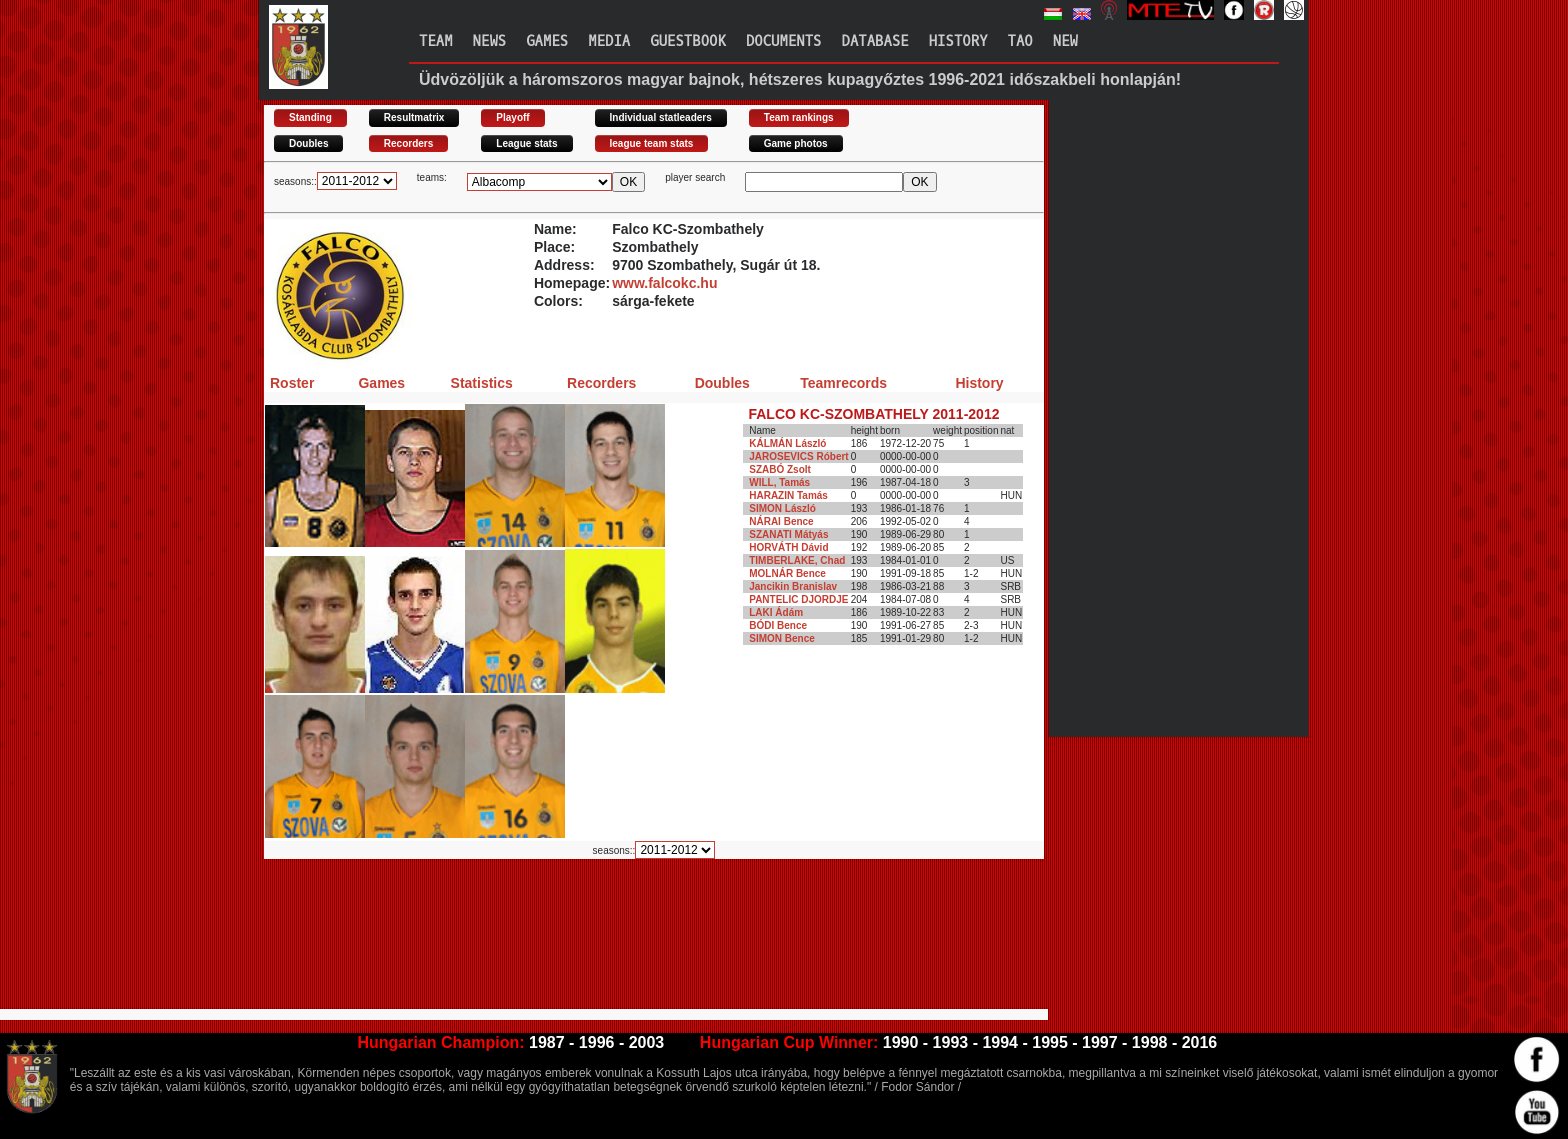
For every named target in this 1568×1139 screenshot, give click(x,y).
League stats (526, 143)
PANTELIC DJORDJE (798, 599)
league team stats (652, 143)
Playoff (512, 117)
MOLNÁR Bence (787, 573)
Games (547, 41)
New (1065, 41)
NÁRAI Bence (781, 521)
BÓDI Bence (778, 625)
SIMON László (782, 508)
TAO (1020, 41)
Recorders (408, 143)
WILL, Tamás (779, 482)
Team (436, 41)
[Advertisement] (628, 926)
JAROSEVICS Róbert (798, 456)
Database (875, 41)
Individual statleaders (661, 117)
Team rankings (799, 117)
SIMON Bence (782, 638)
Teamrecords (843, 383)
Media (609, 41)
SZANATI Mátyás (788, 534)
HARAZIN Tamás (788, 495)
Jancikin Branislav (793, 586)
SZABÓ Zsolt (780, 469)
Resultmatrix (414, 117)
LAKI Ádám (776, 612)
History (958, 41)
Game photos (796, 143)
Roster (292, 383)
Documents (784, 41)
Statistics (482, 383)
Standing (310, 117)
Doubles (308, 143)
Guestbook (688, 41)
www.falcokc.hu (664, 283)
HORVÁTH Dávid (788, 547)
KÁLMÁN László (787, 443)
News (490, 41)
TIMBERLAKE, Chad (797, 560)
